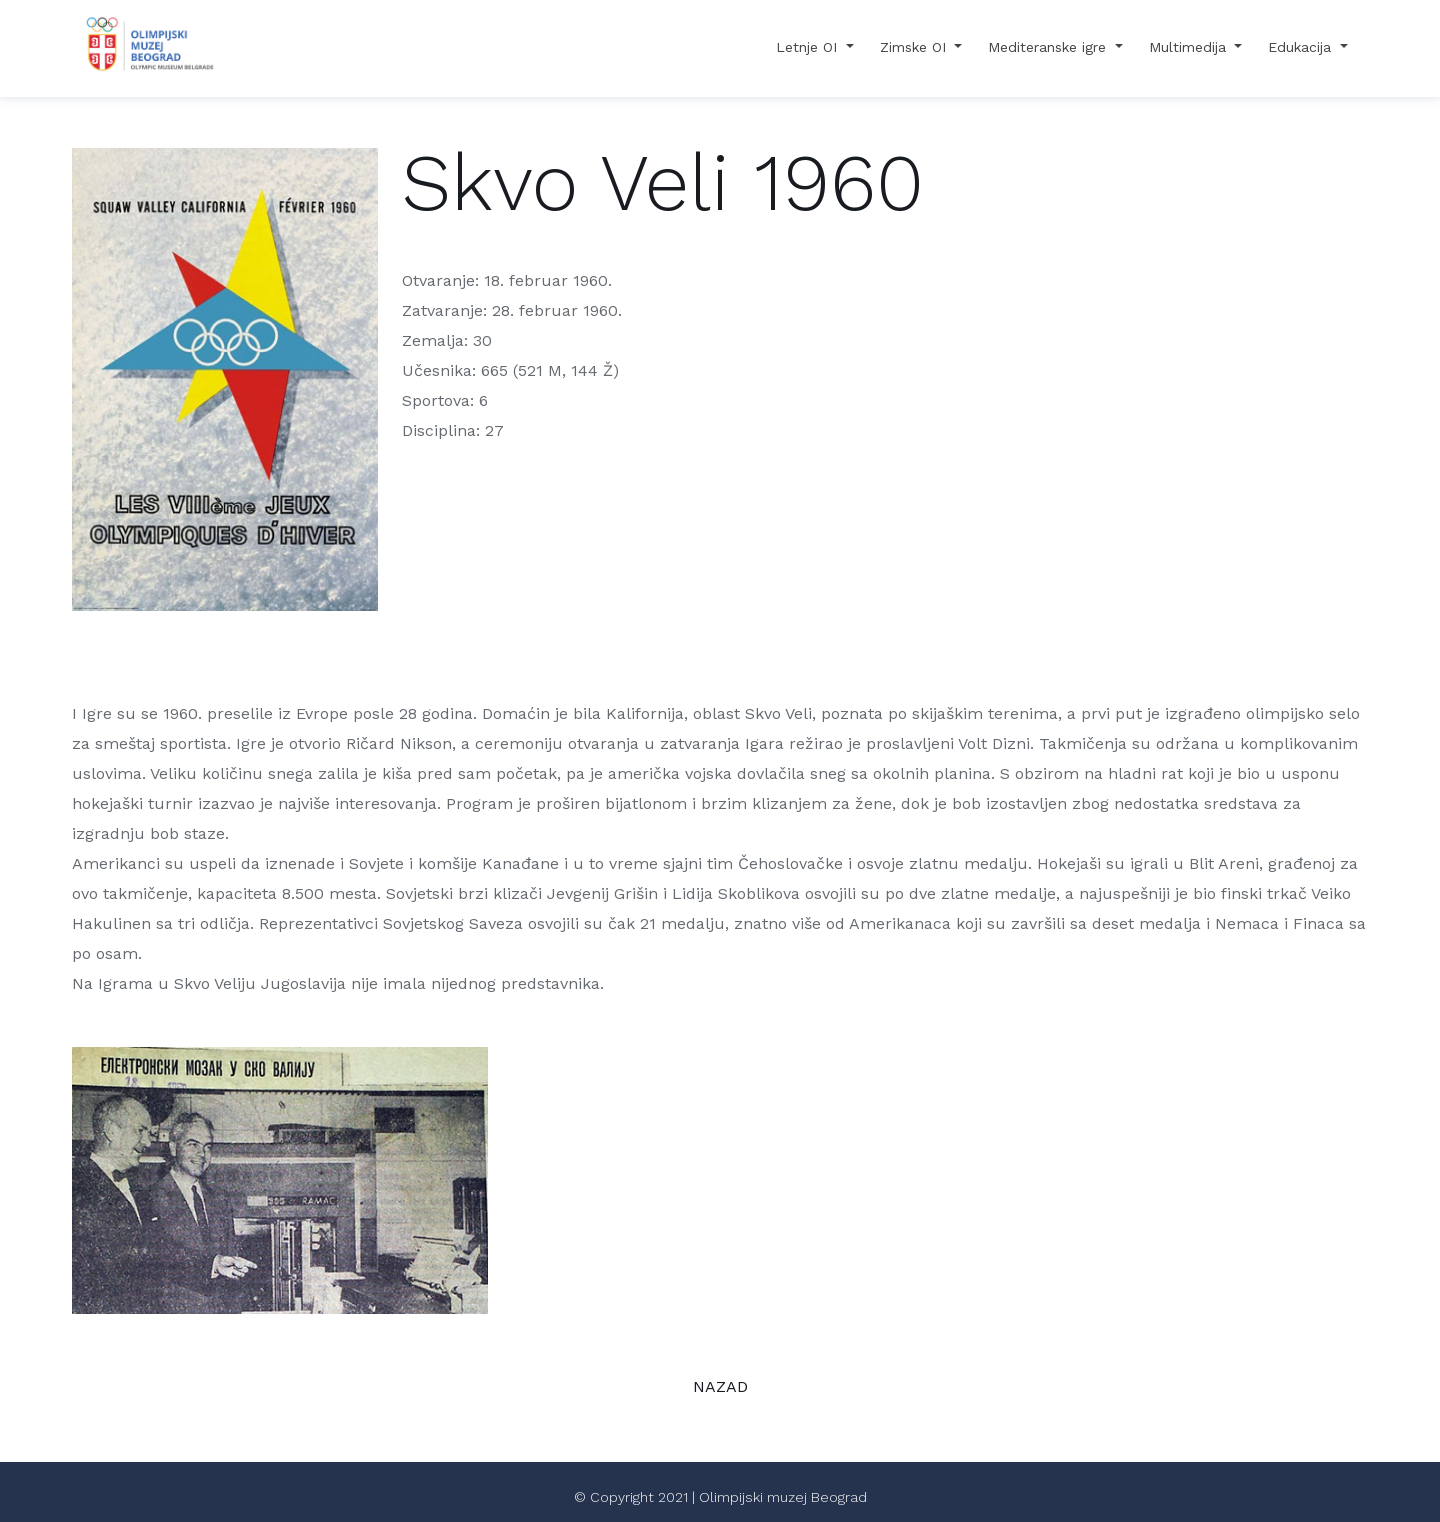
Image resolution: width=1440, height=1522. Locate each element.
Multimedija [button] (1190, 47)
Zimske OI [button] (915, 47)
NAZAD (720, 1386)
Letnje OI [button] (809, 47)
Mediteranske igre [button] (1049, 47)
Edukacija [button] (1302, 47)
